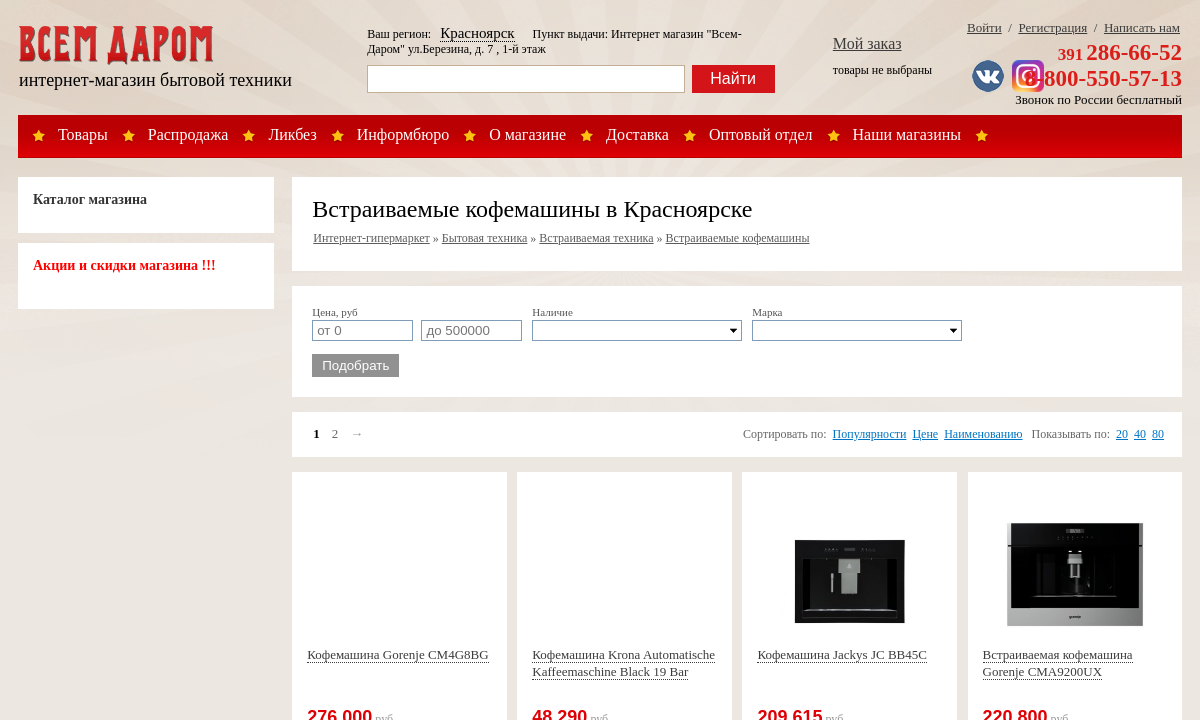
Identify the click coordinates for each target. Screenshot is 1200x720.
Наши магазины (907, 134)
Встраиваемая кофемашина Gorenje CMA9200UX (1058, 663)
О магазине (527, 134)
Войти (984, 27)
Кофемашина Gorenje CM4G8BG (397, 654)
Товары (83, 134)
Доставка (637, 134)
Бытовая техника (485, 238)
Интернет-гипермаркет (371, 238)
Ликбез (292, 134)
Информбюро (403, 134)
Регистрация (1052, 27)
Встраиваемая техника (596, 238)
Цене (925, 434)
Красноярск (477, 33)
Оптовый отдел (761, 134)
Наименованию (983, 434)
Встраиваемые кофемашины (738, 238)
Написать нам (1142, 27)
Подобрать (355, 365)
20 (1122, 434)
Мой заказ (867, 43)
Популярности (870, 434)
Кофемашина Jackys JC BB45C (841, 654)
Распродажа (188, 134)
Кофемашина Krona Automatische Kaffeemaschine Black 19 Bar (623, 663)
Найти (733, 78)
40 (1140, 434)
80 (1158, 434)
